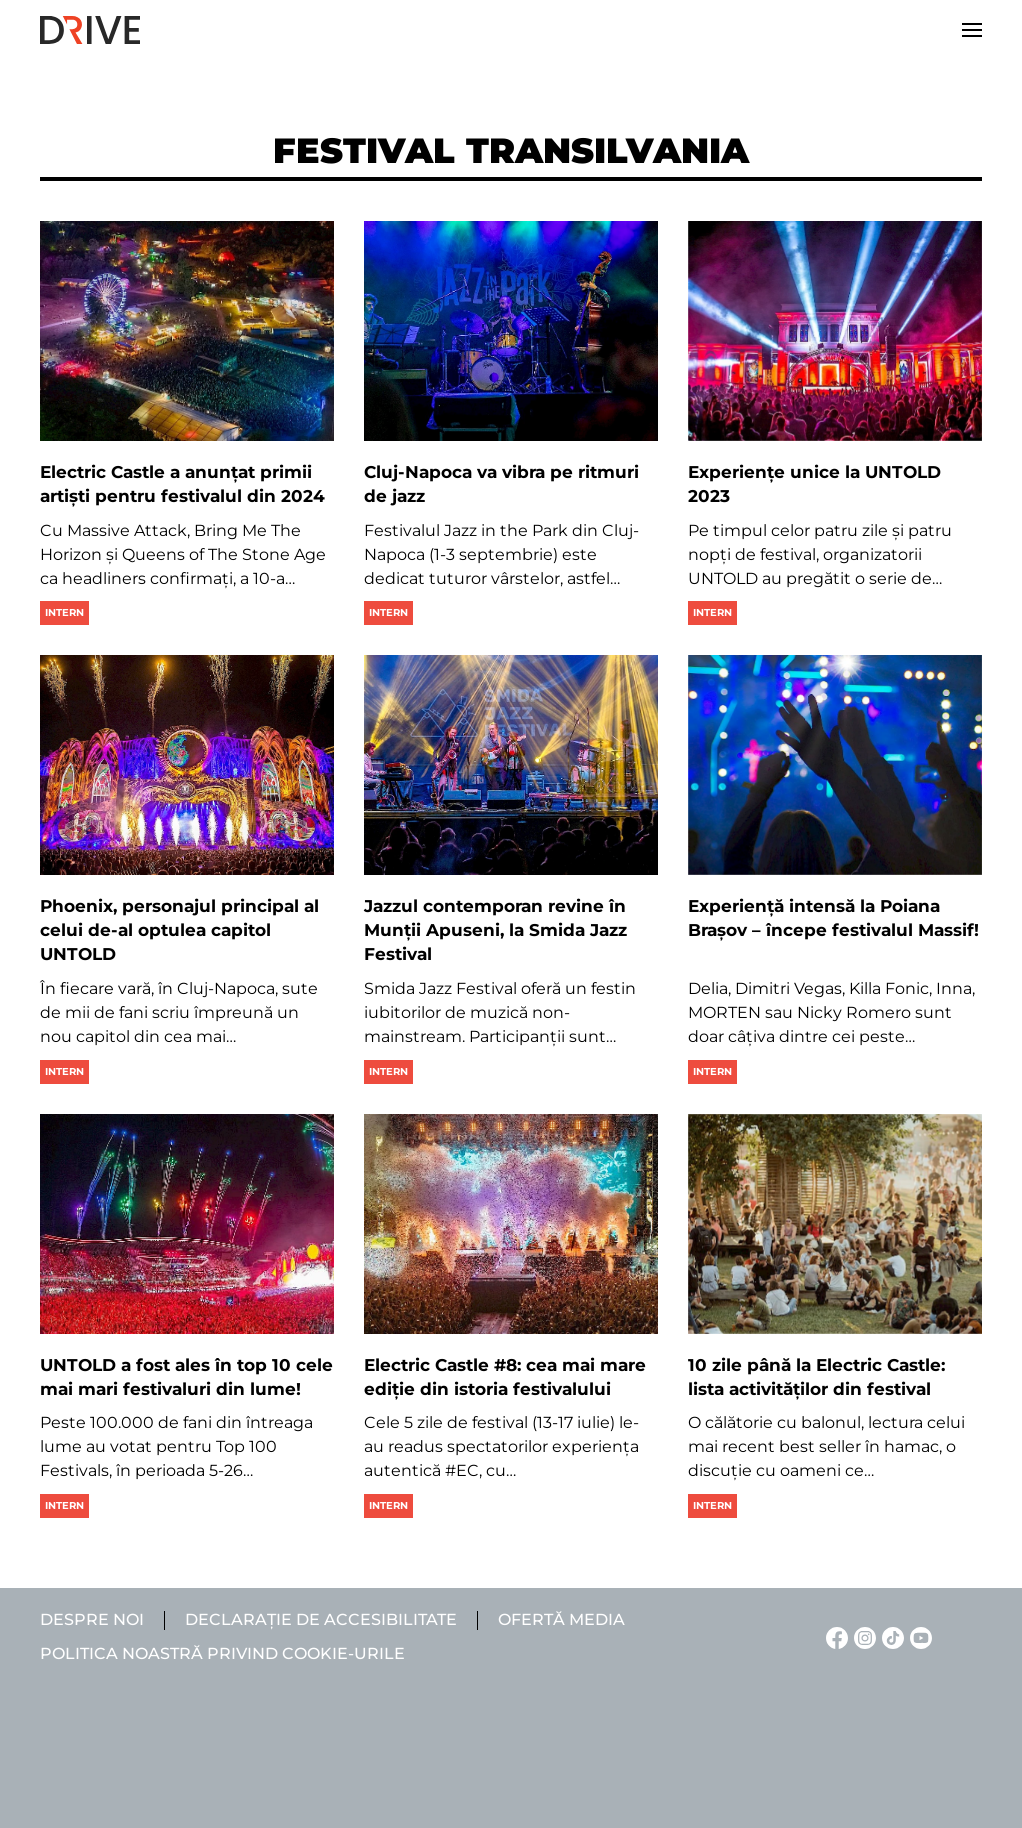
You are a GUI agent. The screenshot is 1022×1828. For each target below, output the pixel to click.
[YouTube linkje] (918, 1636)
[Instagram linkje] (862, 1636)
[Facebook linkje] (834, 1636)
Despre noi (92, 1619)
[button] (972, 30)
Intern (64, 612)
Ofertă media (561, 1619)
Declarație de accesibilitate (321, 1619)
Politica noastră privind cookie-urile (222, 1653)
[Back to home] (90, 30)
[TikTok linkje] (890, 1636)
